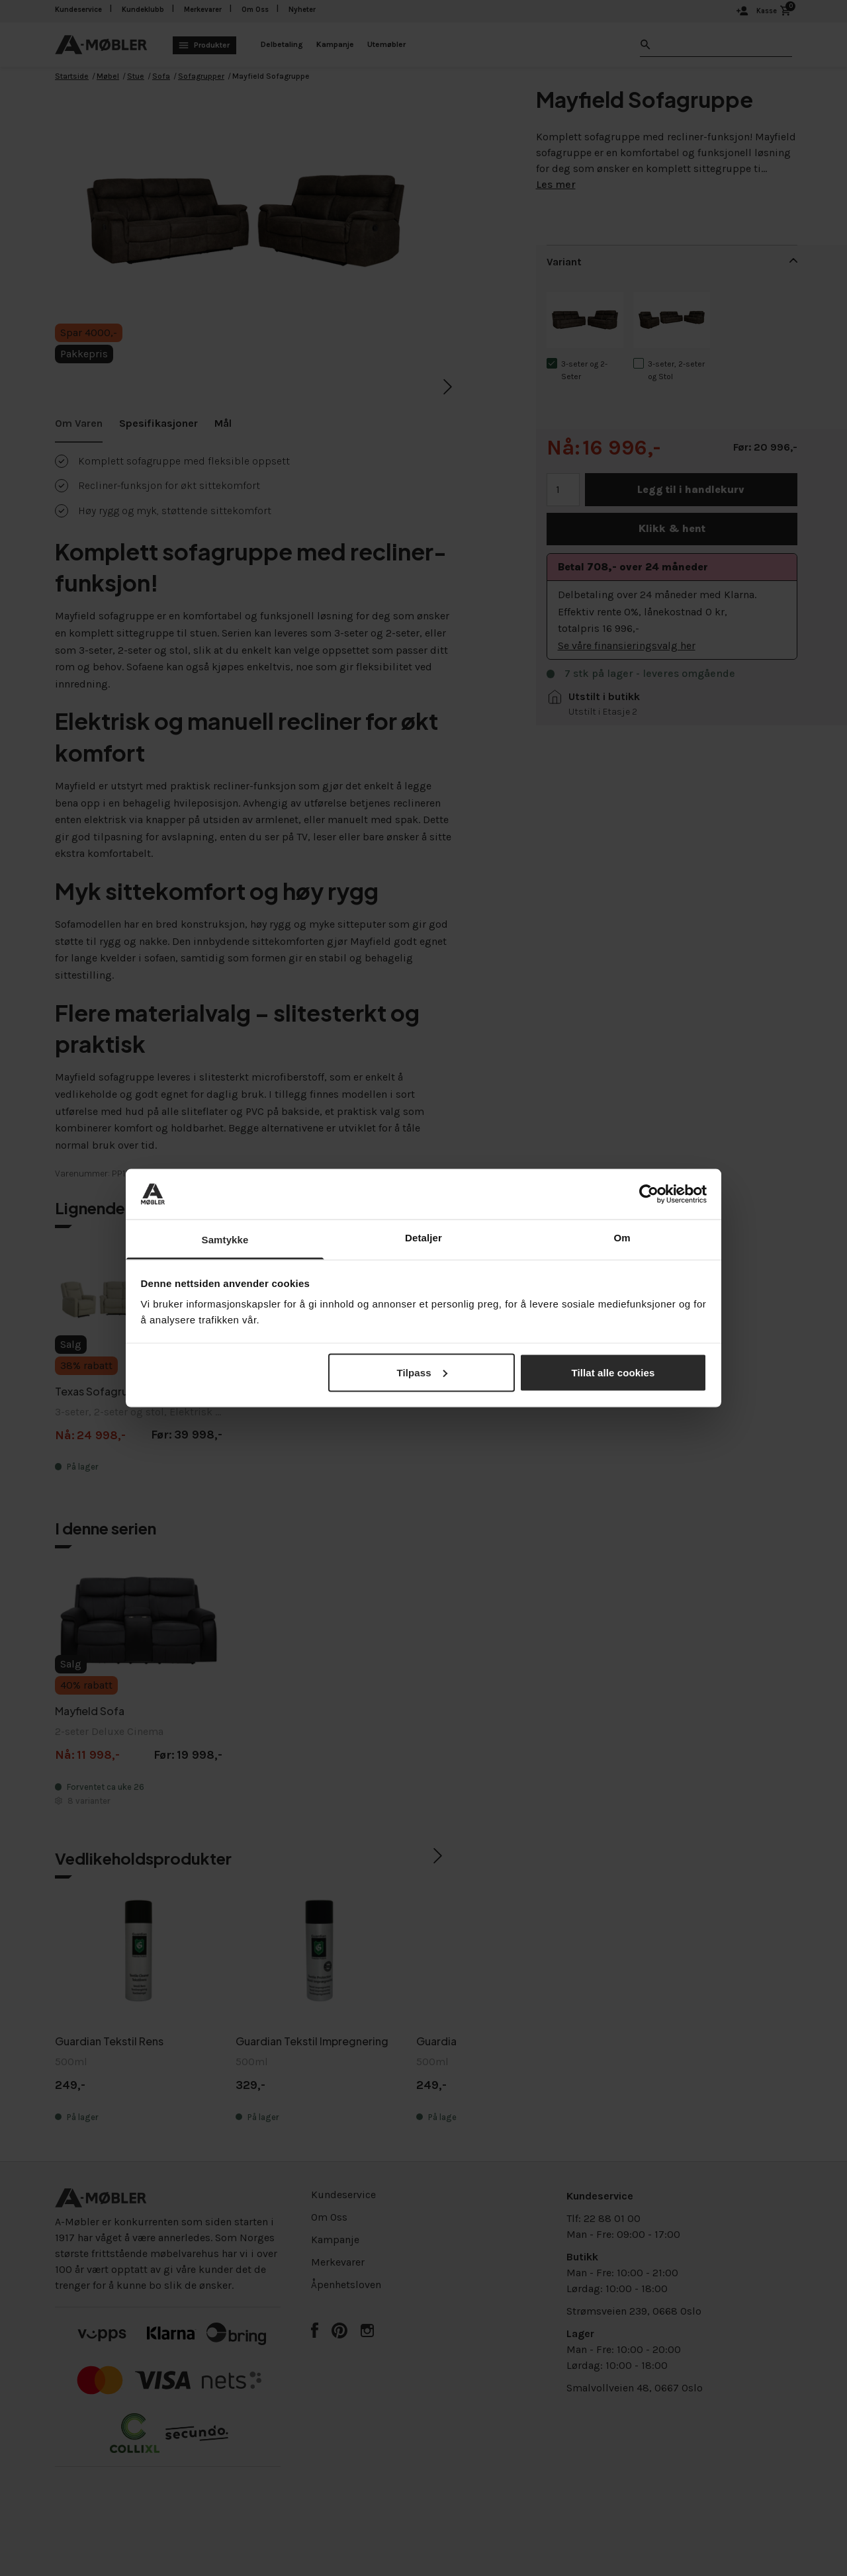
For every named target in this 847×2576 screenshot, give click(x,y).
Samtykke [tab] (225, 1239)
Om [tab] (621, 1237)
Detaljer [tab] (423, 1237)
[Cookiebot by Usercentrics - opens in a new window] (649, 1194)
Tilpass (421, 1372)
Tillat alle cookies (613, 1372)
